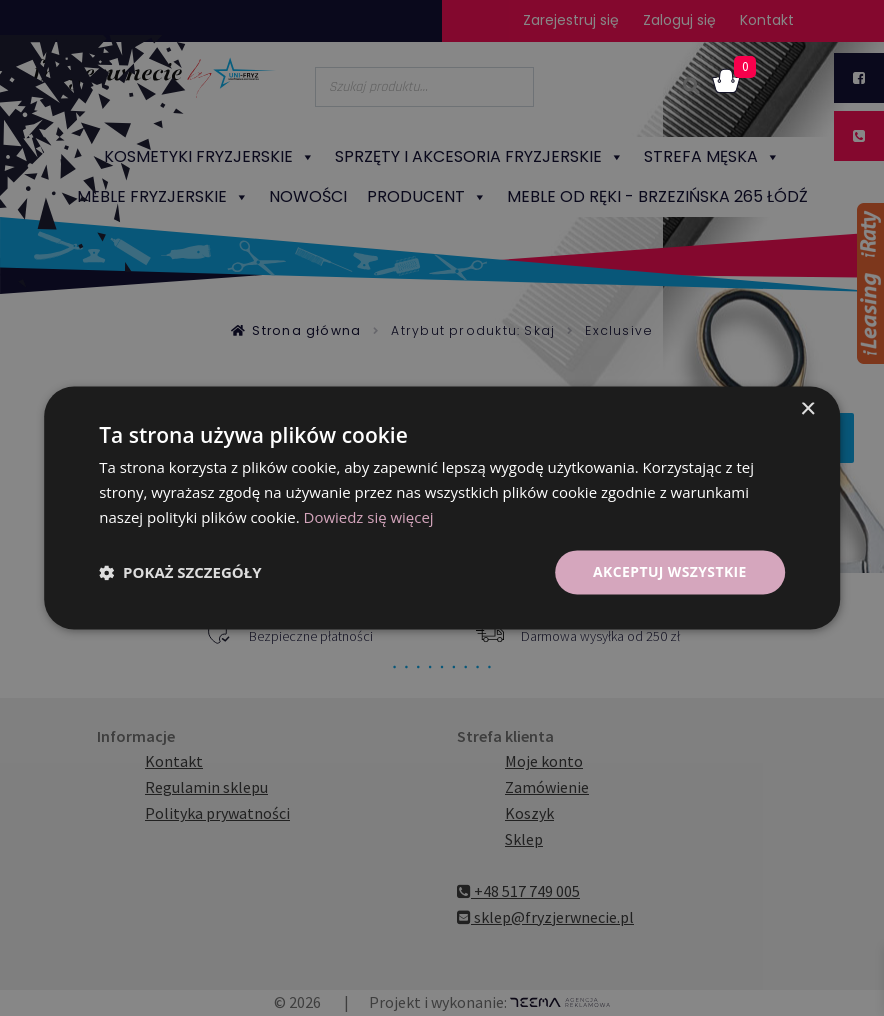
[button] (180, 572)
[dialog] (442, 508)
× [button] (807, 409)
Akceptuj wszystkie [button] (669, 571)
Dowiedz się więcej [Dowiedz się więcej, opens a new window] (369, 517)
